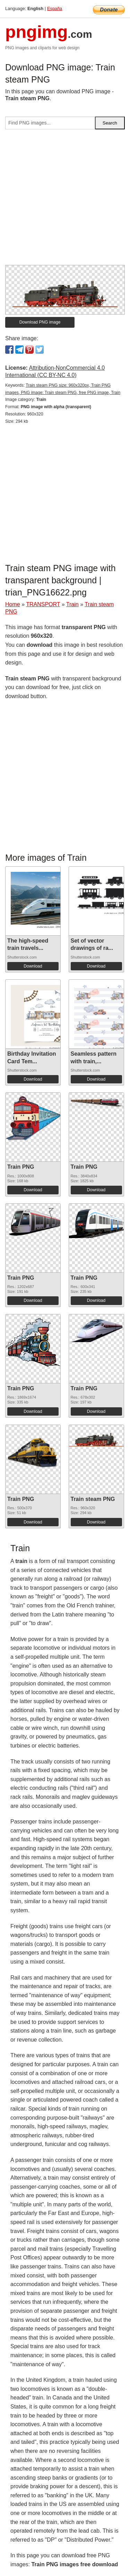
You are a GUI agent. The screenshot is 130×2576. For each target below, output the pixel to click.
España (54, 8)
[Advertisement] (65, 200)
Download (33, 966)
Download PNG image (40, 322)
